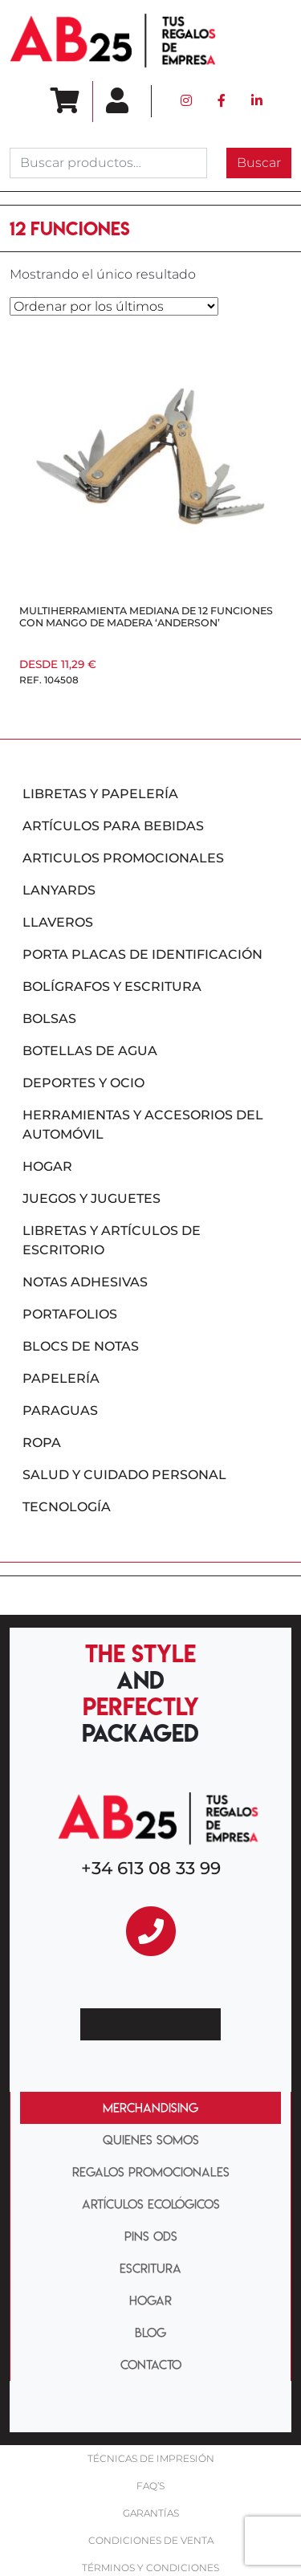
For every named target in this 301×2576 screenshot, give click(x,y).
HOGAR (150, 2301)
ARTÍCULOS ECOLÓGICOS (151, 2204)
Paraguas (60, 1410)
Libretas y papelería (100, 793)
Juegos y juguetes (91, 1198)
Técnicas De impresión (150, 2458)
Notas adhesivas (85, 1282)
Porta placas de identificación (142, 954)
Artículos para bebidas (113, 826)
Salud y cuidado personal (124, 1474)
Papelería (61, 1378)
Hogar (47, 1166)
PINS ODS (150, 2236)
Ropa (41, 1442)
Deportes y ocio (83, 1082)
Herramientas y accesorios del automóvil (142, 1124)
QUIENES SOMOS (151, 2140)
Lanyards (59, 890)
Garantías (151, 2513)
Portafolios (69, 1314)
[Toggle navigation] (263, 41)
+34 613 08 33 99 (151, 1867)
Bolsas (49, 1018)
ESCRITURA (150, 2268)
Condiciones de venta (151, 2540)
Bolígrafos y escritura (111, 986)
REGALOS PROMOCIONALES (151, 2172)
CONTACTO (150, 2365)
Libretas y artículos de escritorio (111, 1240)
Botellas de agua (89, 1050)
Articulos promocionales (123, 858)
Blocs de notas (80, 1346)
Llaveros (57, 922)
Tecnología (66, 1506)
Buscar (259, 162)
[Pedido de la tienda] (114, 306)
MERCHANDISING (150, 2108)
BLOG (150, 2333)
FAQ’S (150, 2486)
